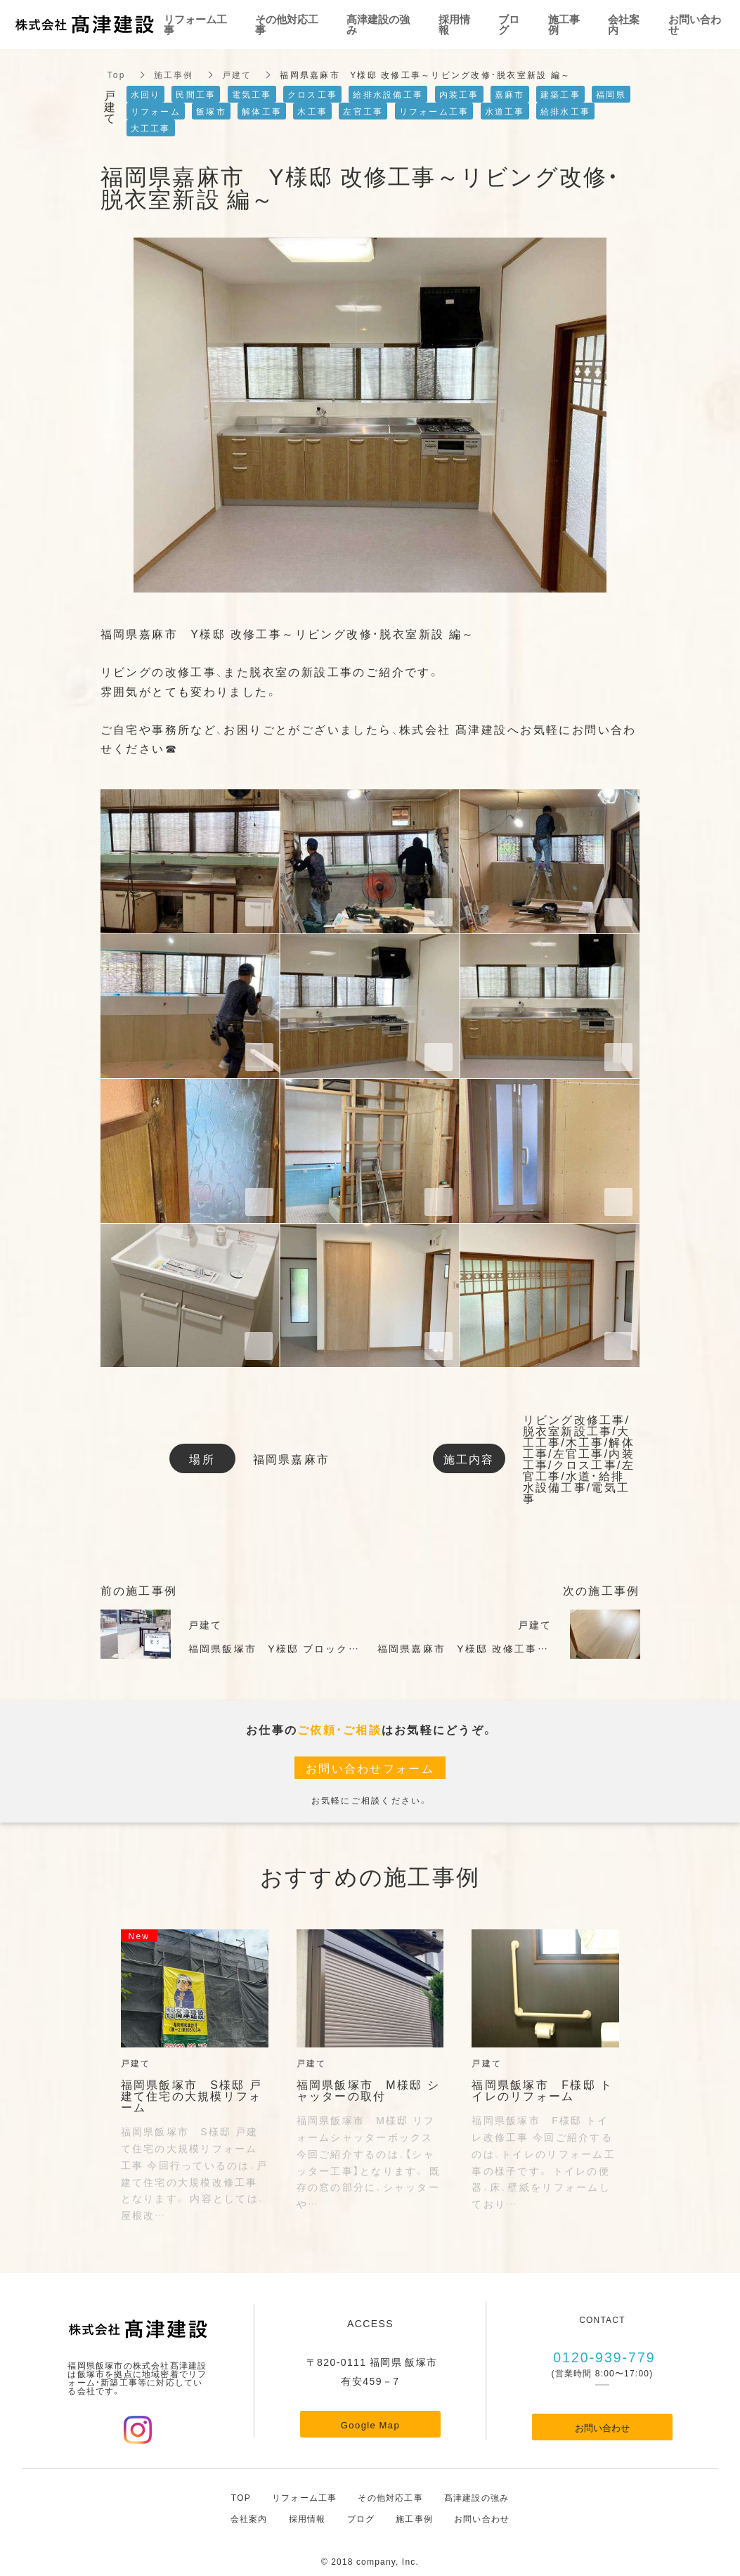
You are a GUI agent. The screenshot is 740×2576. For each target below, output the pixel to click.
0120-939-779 (602, 2356)
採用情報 (307, 2518)
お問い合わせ (602, 2427)
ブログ (361, 2518)
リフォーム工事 (304, 2497)
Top (117, 74)
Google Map (370, 2424)
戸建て (237, 74)
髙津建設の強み (476, 2497)
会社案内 (249, 2518)
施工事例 (174, 74)
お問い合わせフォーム (370, 1767)
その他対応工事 (390, 2497)
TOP (241, 2497)
